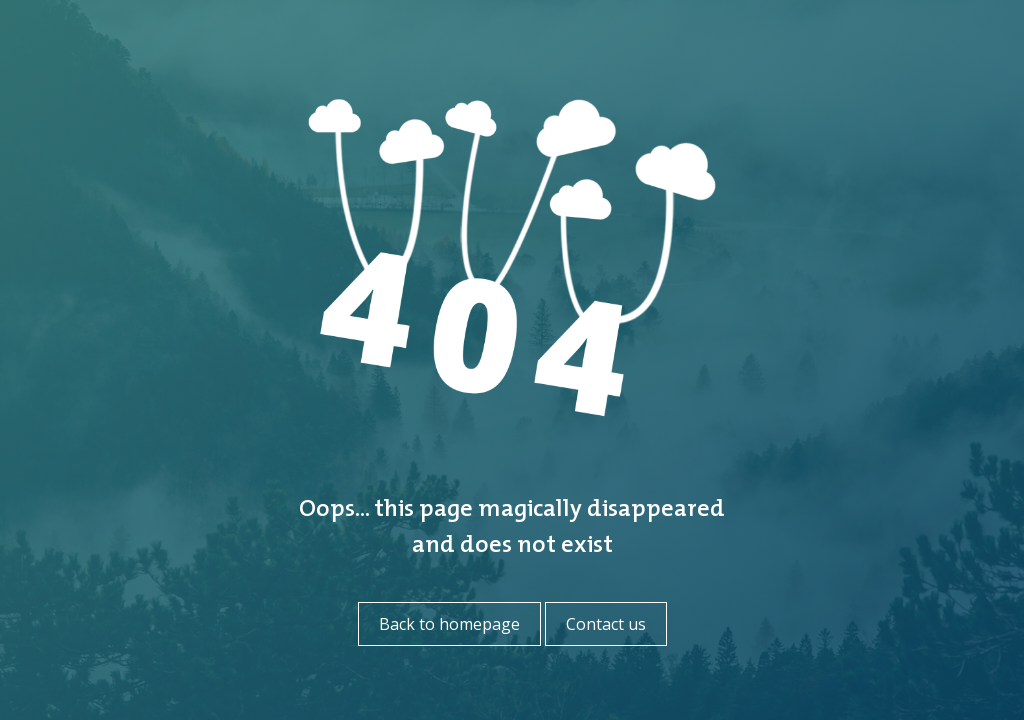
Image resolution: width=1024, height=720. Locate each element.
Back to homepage (449, 624)
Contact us (606, 624)
